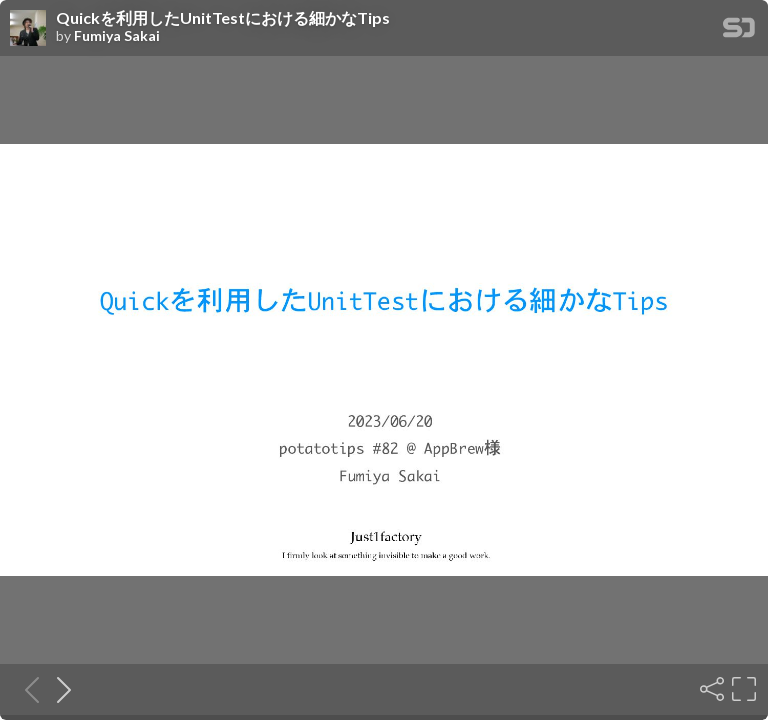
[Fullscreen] (742, 689)
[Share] (710, 689)
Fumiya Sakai (117, 36)
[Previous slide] (26, 689)
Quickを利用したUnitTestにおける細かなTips (223, 18)
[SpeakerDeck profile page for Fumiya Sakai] (28, 29)
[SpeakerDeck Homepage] (739, 31)
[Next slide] (58, 689)
